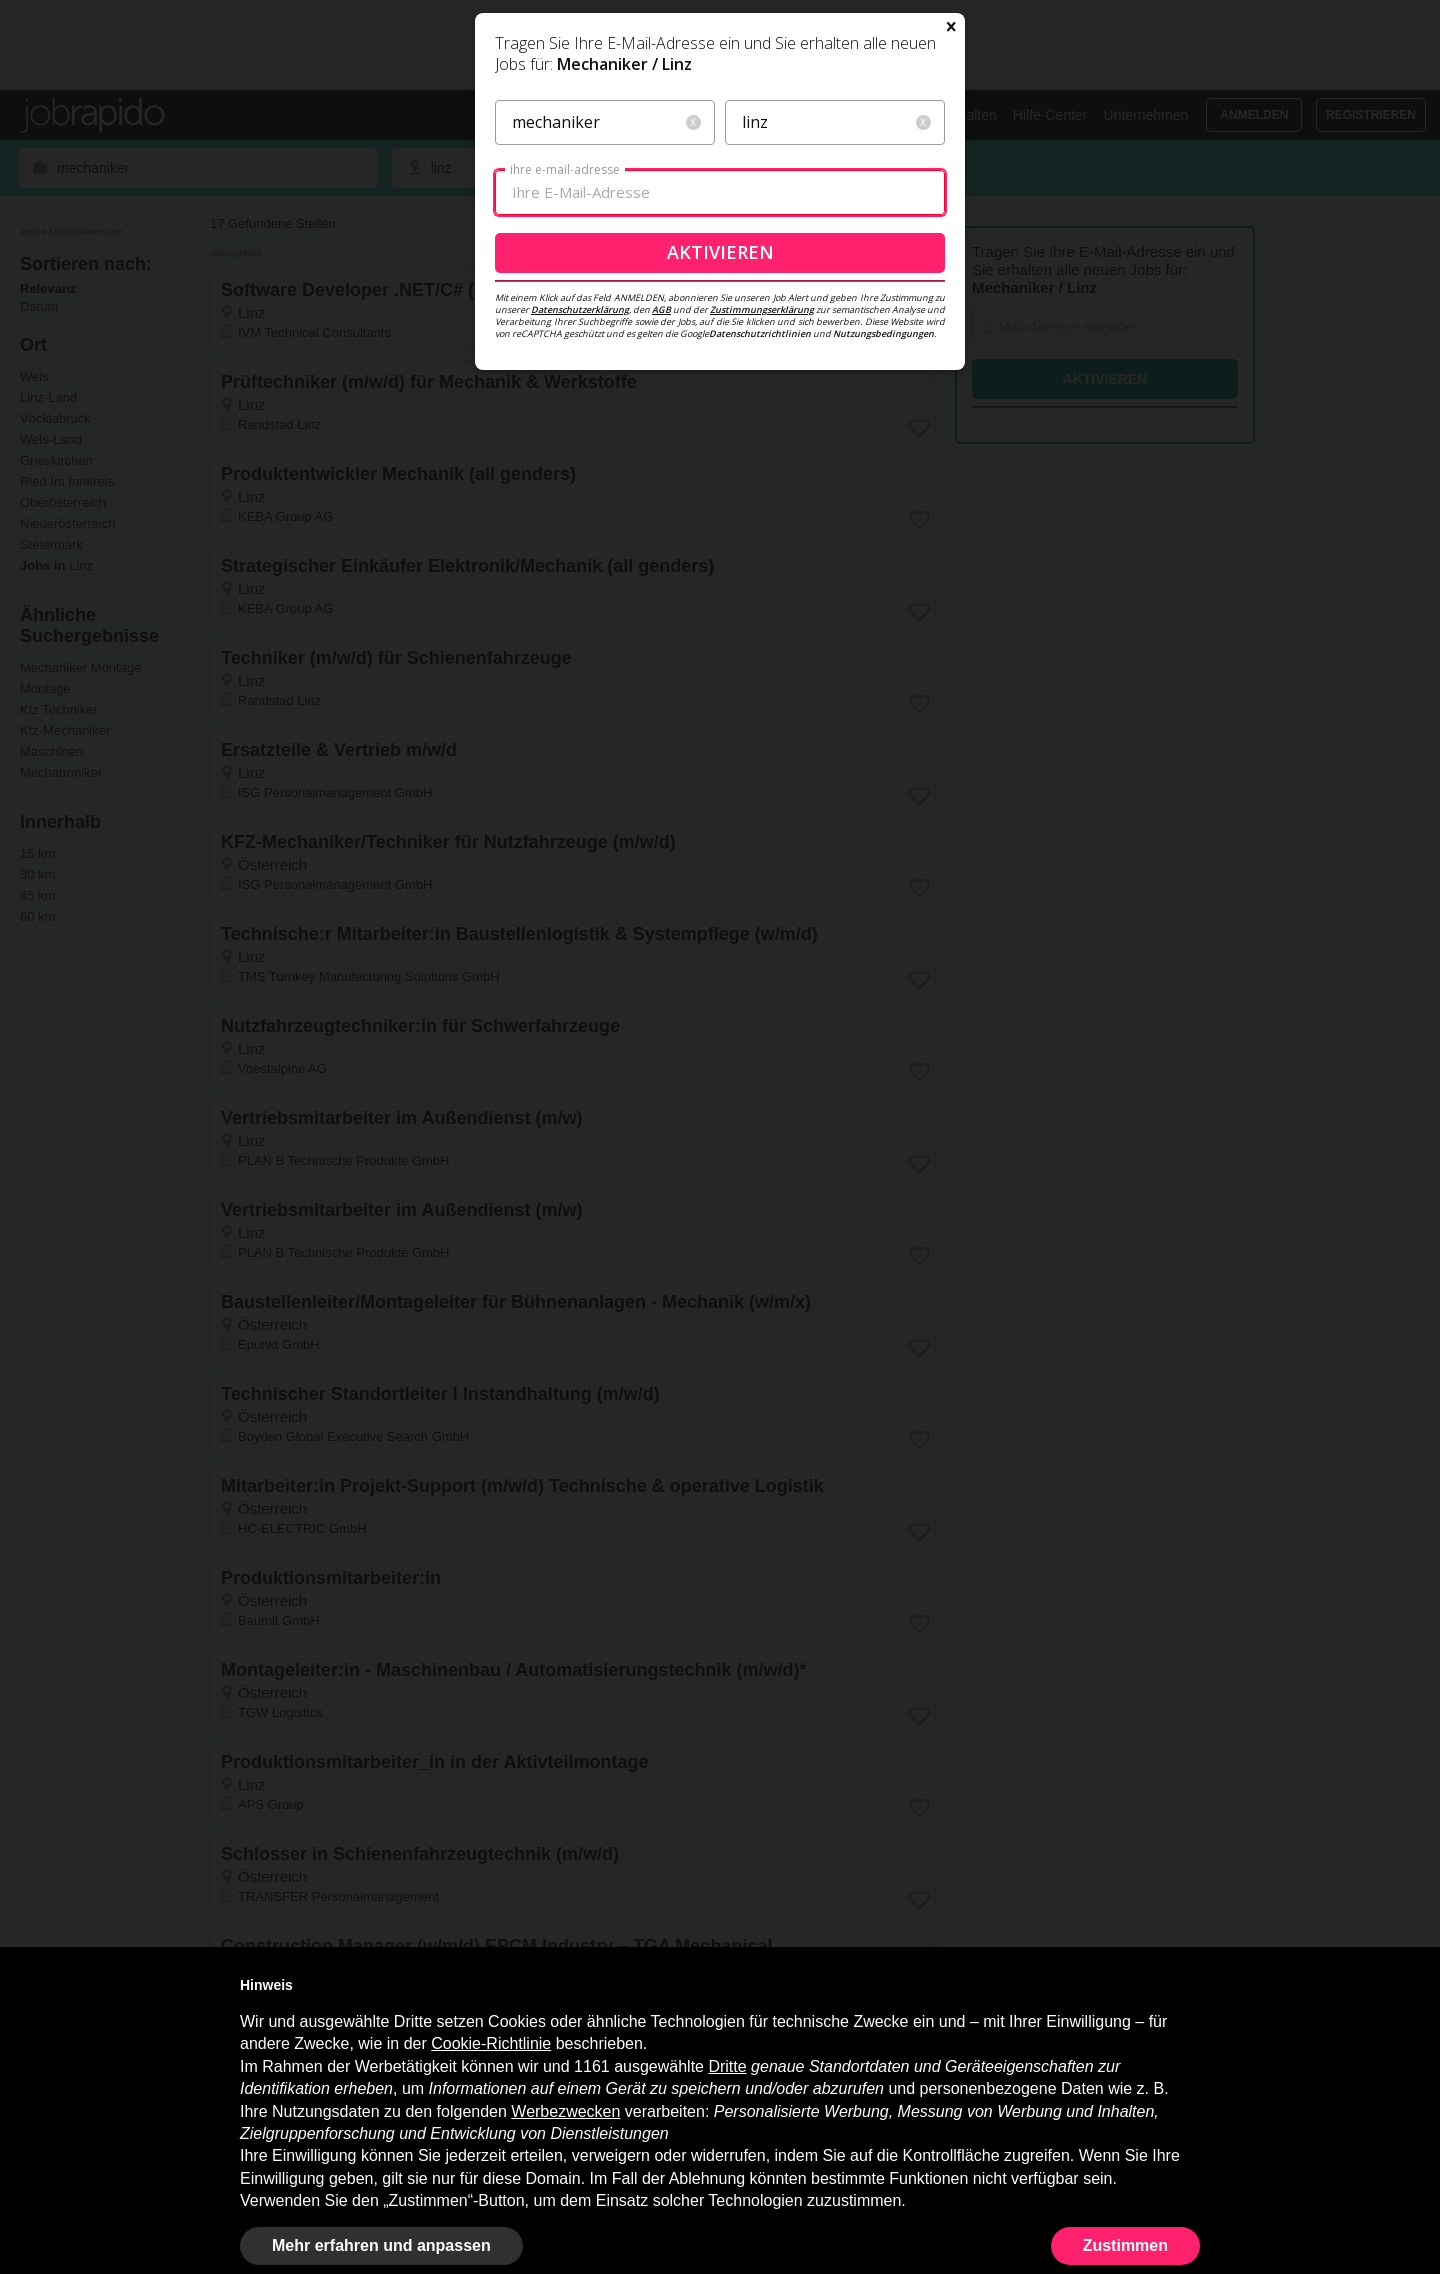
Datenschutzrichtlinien (760, 550)
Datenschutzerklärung (580, 526)
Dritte (727, 2066)
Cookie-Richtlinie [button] (491, 2043)
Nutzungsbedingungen (883, 550)
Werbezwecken (565, 2111)
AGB (661, 526)
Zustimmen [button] (1125, 2245)
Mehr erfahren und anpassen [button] (381, 2245)
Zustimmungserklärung (762, 526)
